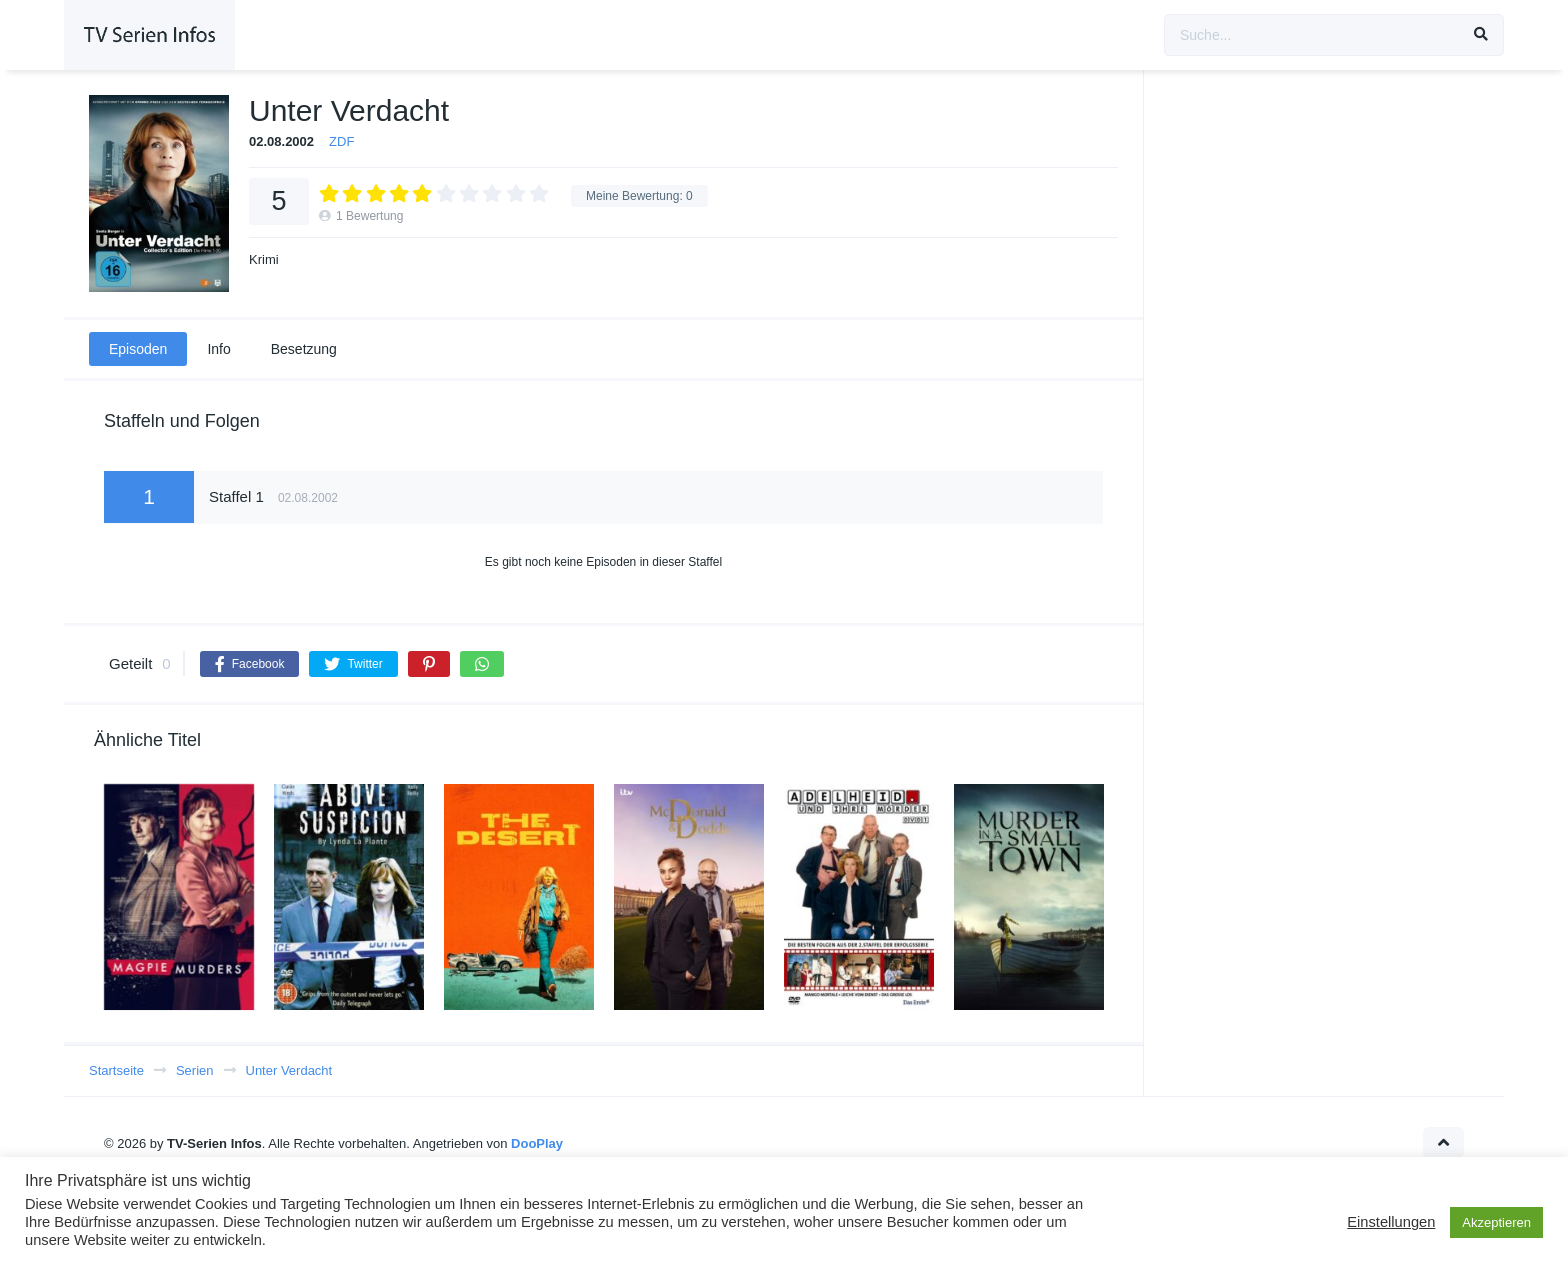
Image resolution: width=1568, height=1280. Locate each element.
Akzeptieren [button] (1496, 1222)
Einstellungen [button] (1391, 1222)
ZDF (341, 141)
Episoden (138, 349)
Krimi (264, 259)
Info (218, 349)
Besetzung (304, 349)
